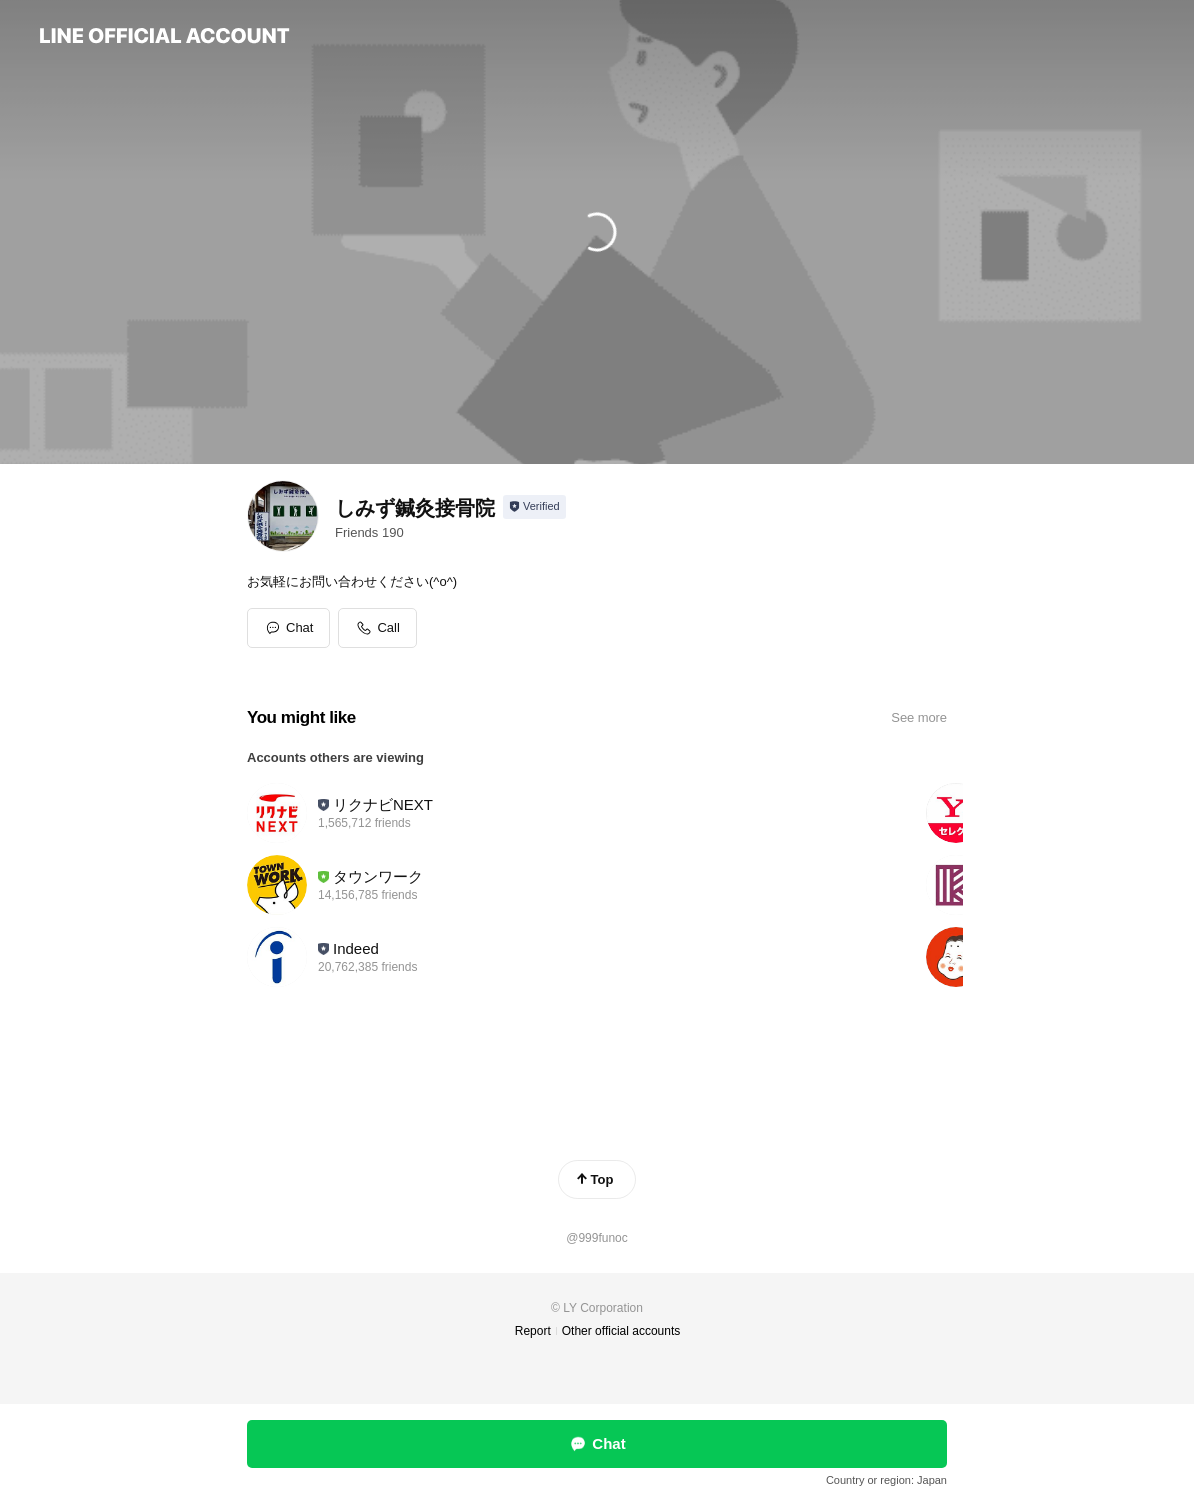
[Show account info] (534, 507)
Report (533, 1331)
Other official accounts (621, 1331)
